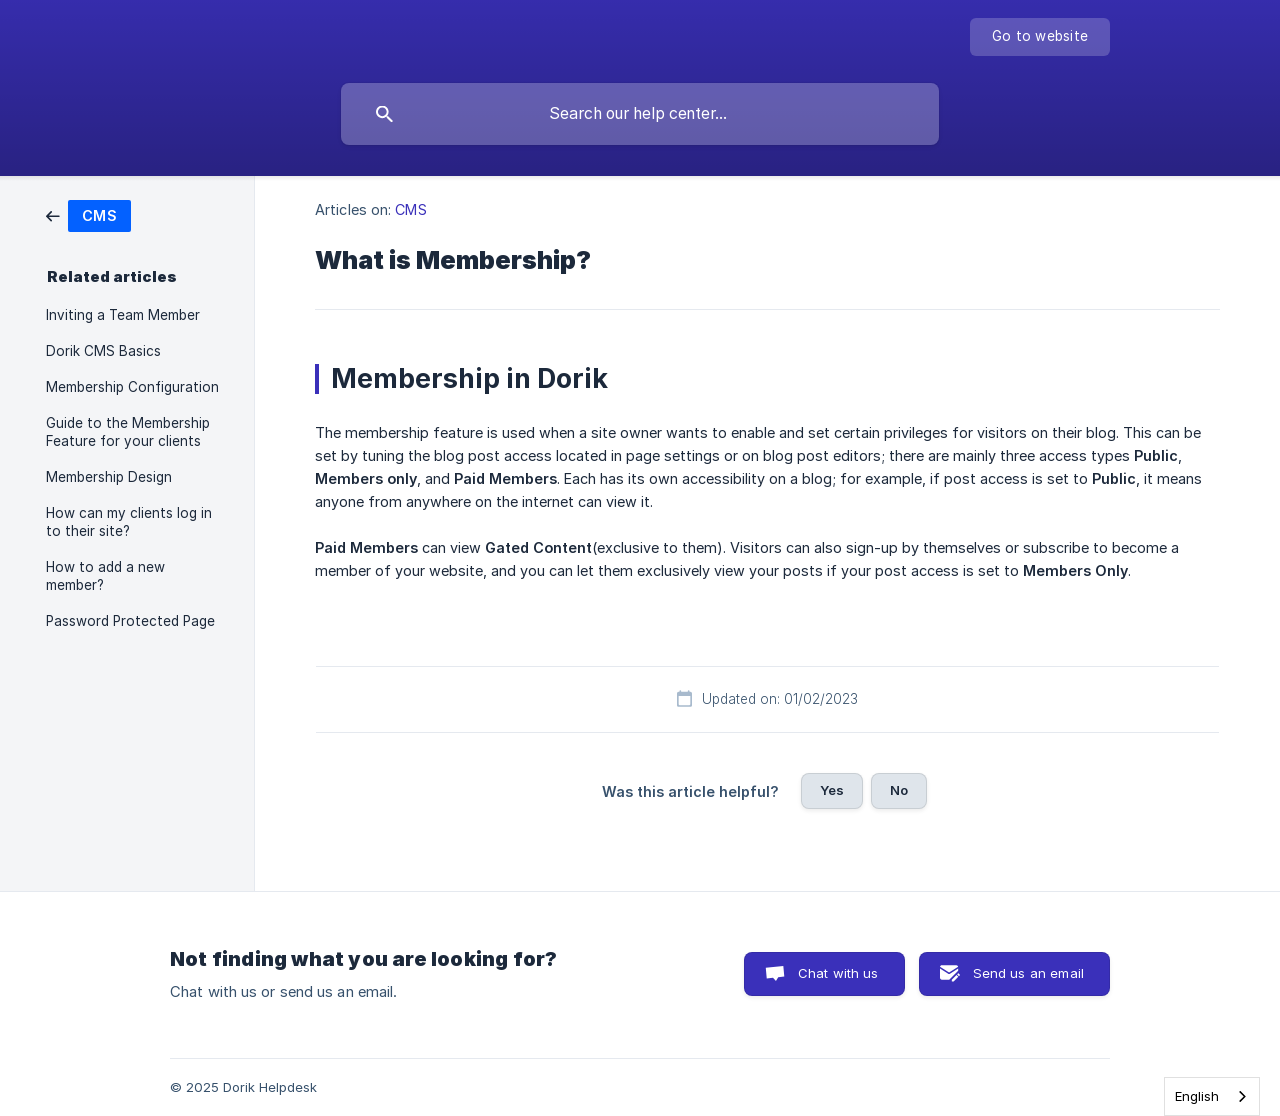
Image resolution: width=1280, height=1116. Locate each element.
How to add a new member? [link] (105, 576)
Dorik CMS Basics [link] (103, 351)
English (1197, 1096)
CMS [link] (410, 209)
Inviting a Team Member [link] (123, 315)
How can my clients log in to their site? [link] (129, 522)
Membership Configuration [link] (132, 387)
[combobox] (1212, 1096)
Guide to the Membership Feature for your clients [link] (128, 432)
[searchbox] (640, 114)
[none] (1040, 37)
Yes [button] (832, 790)
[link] (88, 214)
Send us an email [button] (1028, 973)
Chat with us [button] (838, 973)
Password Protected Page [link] (130, 621)
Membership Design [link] (109, 477)
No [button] (899, 790)
